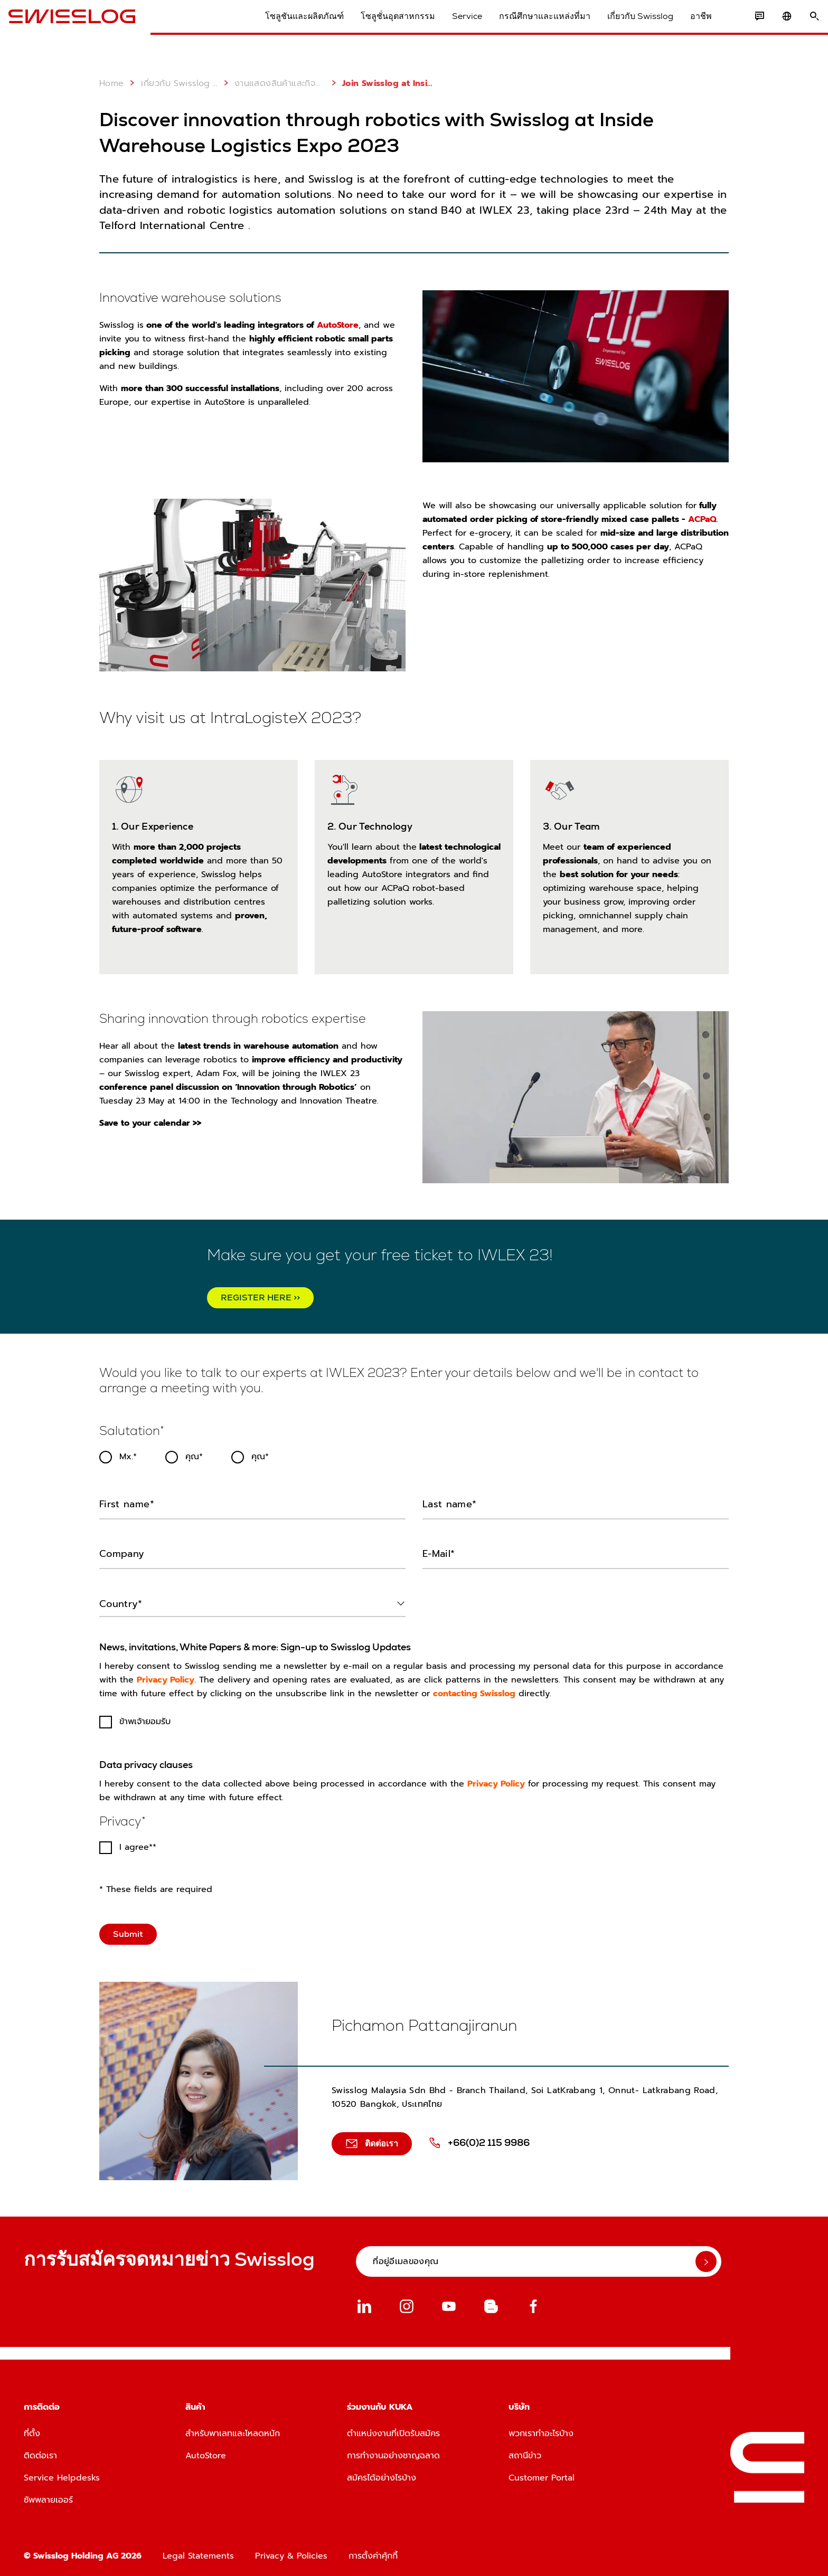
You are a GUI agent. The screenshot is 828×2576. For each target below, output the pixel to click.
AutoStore (338, 325)
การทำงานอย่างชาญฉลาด (393, 2452)
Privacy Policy (165, 1676)
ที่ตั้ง (32, 2429)
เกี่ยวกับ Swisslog (625, 25)
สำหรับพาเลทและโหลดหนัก (232, 2429)
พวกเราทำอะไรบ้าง (541, 2429)
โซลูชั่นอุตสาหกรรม (382, 25)
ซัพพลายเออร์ (48, 2496)
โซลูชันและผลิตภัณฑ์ (289, 25)
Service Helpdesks (62, 2474)
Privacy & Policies (291, 2552)
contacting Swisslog (474, 1690)
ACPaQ (701, 519)
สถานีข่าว (525, 2452)
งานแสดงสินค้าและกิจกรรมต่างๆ (272, 83)
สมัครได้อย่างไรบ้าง (381, 2474)
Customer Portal (542, 2474)
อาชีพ (686, 25)
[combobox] (252, 1600)
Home (111, 83)
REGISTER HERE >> (260, 1297)
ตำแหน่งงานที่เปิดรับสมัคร (393, 2429)
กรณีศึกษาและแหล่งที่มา (529, 25)
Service (452, 25)
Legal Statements (198, 2552)
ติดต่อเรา (40, 2452)
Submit (128, 1930)
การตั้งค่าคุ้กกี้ (373, 2552)
